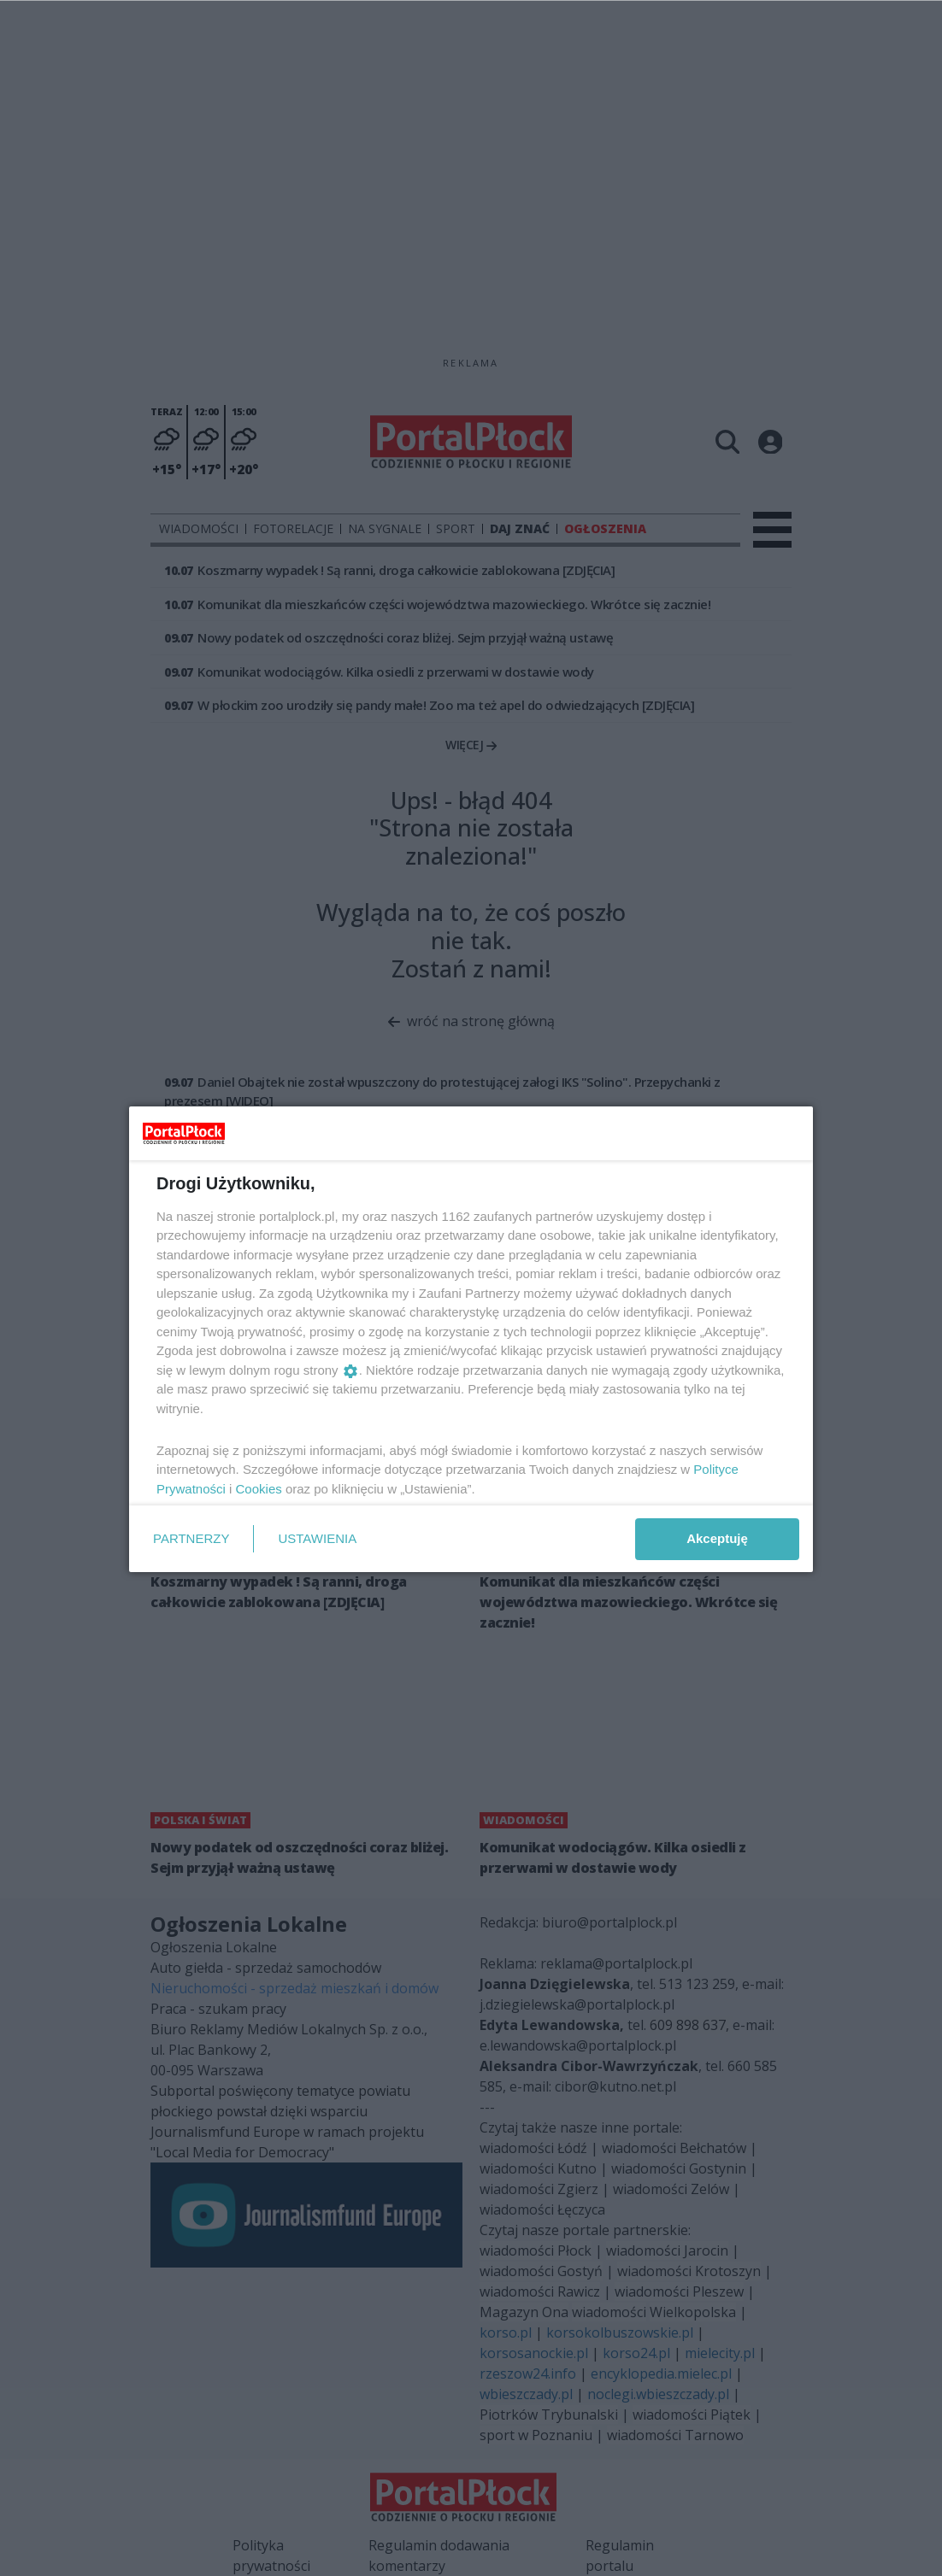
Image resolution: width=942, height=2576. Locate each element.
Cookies (259, 1489)
